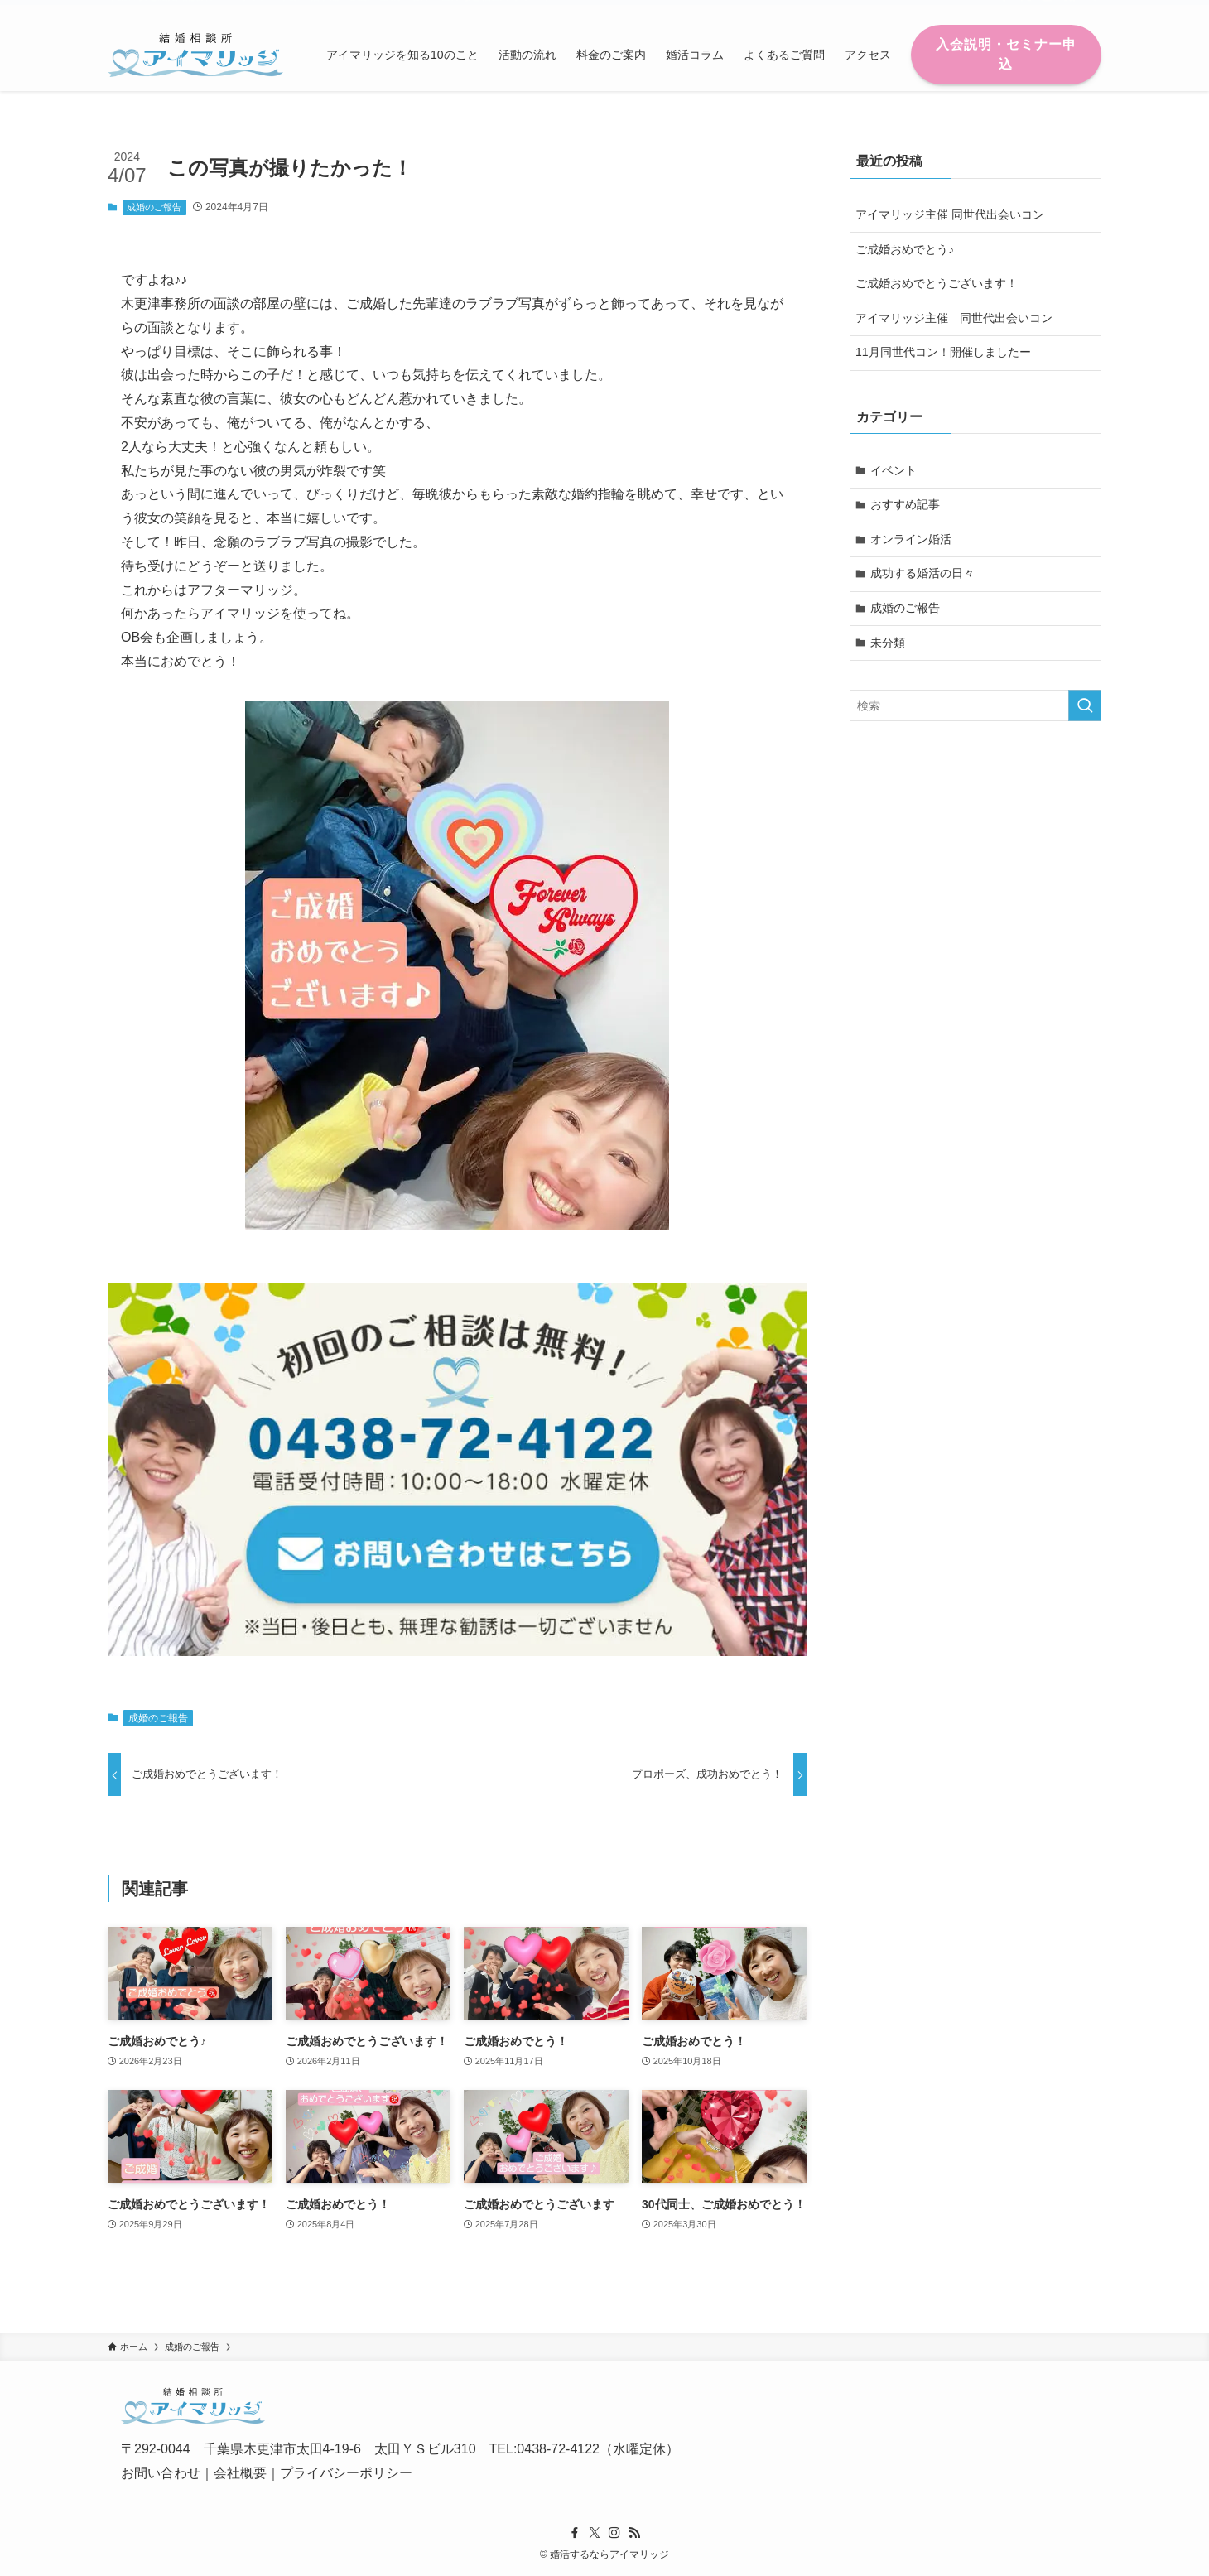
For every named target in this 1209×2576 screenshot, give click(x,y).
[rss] (1069, 9)
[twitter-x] (1026, 9)
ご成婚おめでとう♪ (904, 249)
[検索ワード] (975, 705)
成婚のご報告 (154, 207)
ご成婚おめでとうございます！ (936, 283)
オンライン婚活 (910, 539)
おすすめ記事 (905, 504)
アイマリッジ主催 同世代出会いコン (949, 214)
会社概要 (240, 2473)
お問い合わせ (160, 2473)
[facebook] (1004, 9)
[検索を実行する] (1084, 705)
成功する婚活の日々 (922, 573)
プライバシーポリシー (346, 2473)
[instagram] (1047, 9)
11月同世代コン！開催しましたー (943, 352)
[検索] (1090, 9)
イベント (893, 470)
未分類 (887, 642)
